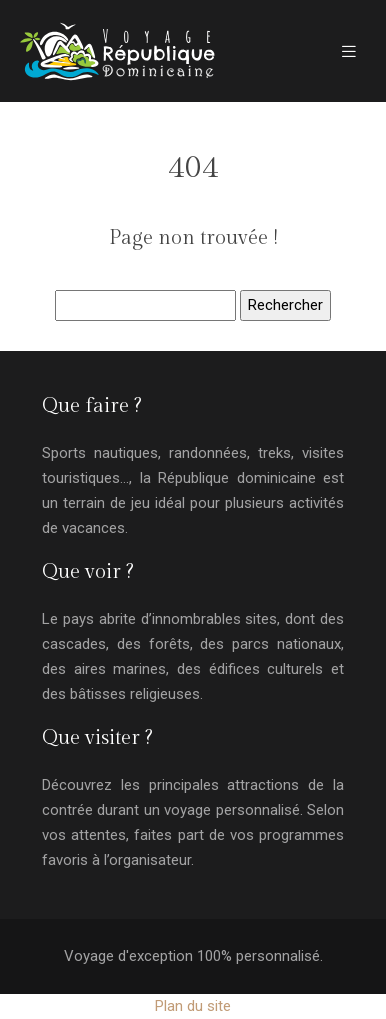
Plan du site (193, 1006)
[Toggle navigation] (349, 51)
